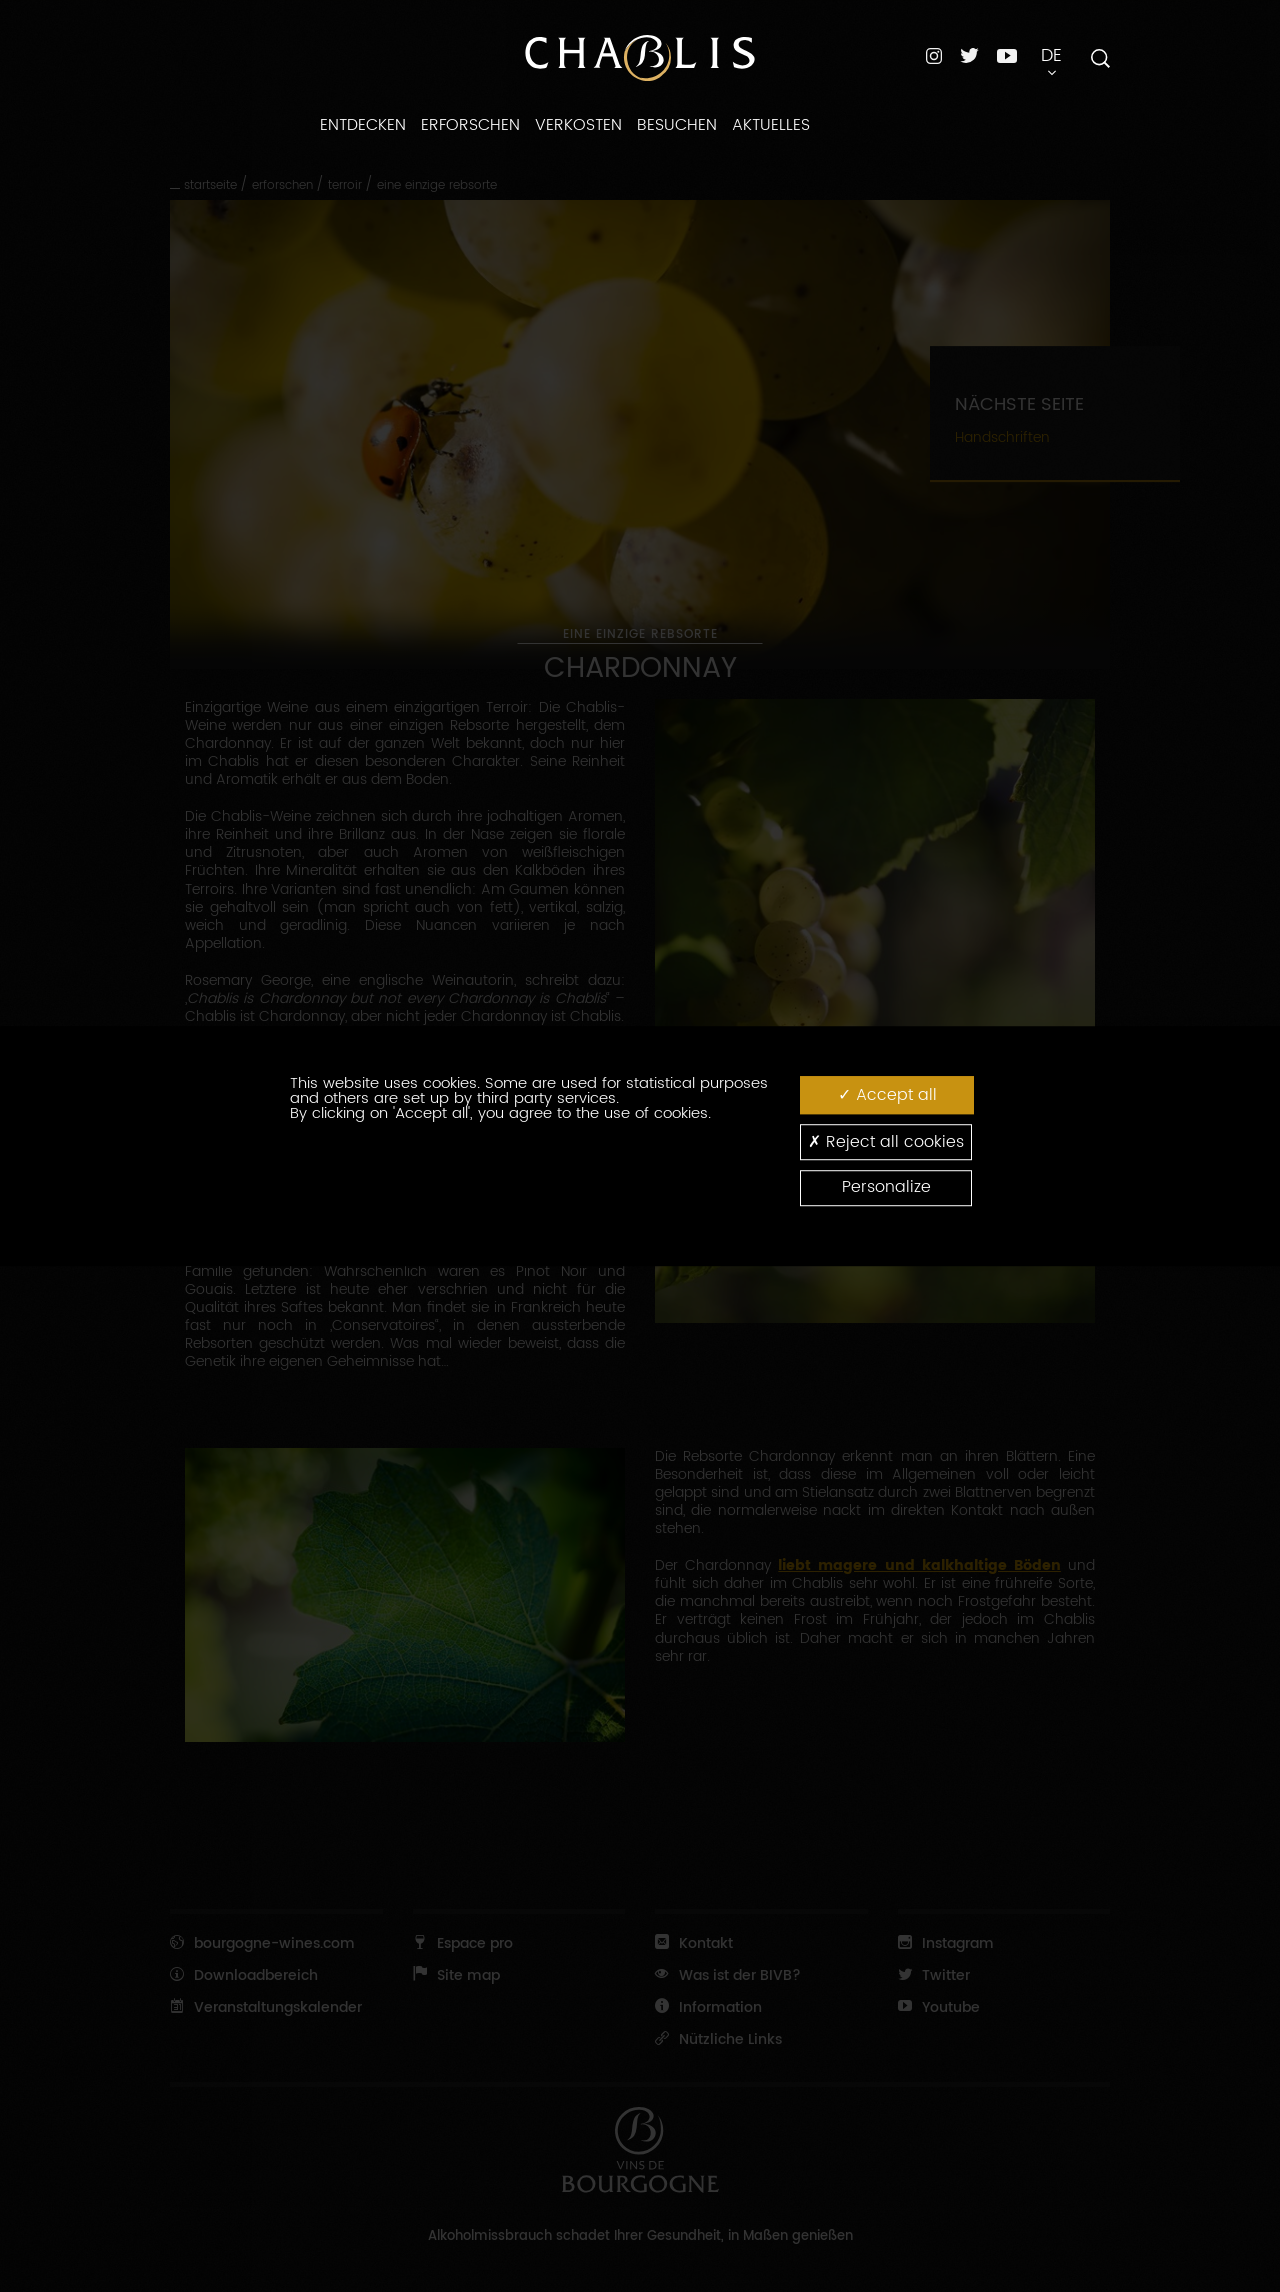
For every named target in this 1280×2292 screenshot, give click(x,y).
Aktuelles (771, 125)
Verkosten (578, 125)
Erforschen (470, 125)
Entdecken (363, 125)
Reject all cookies (886, 1141)
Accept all (887, 1094)
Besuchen (677, 125)
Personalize (886, 1188)
